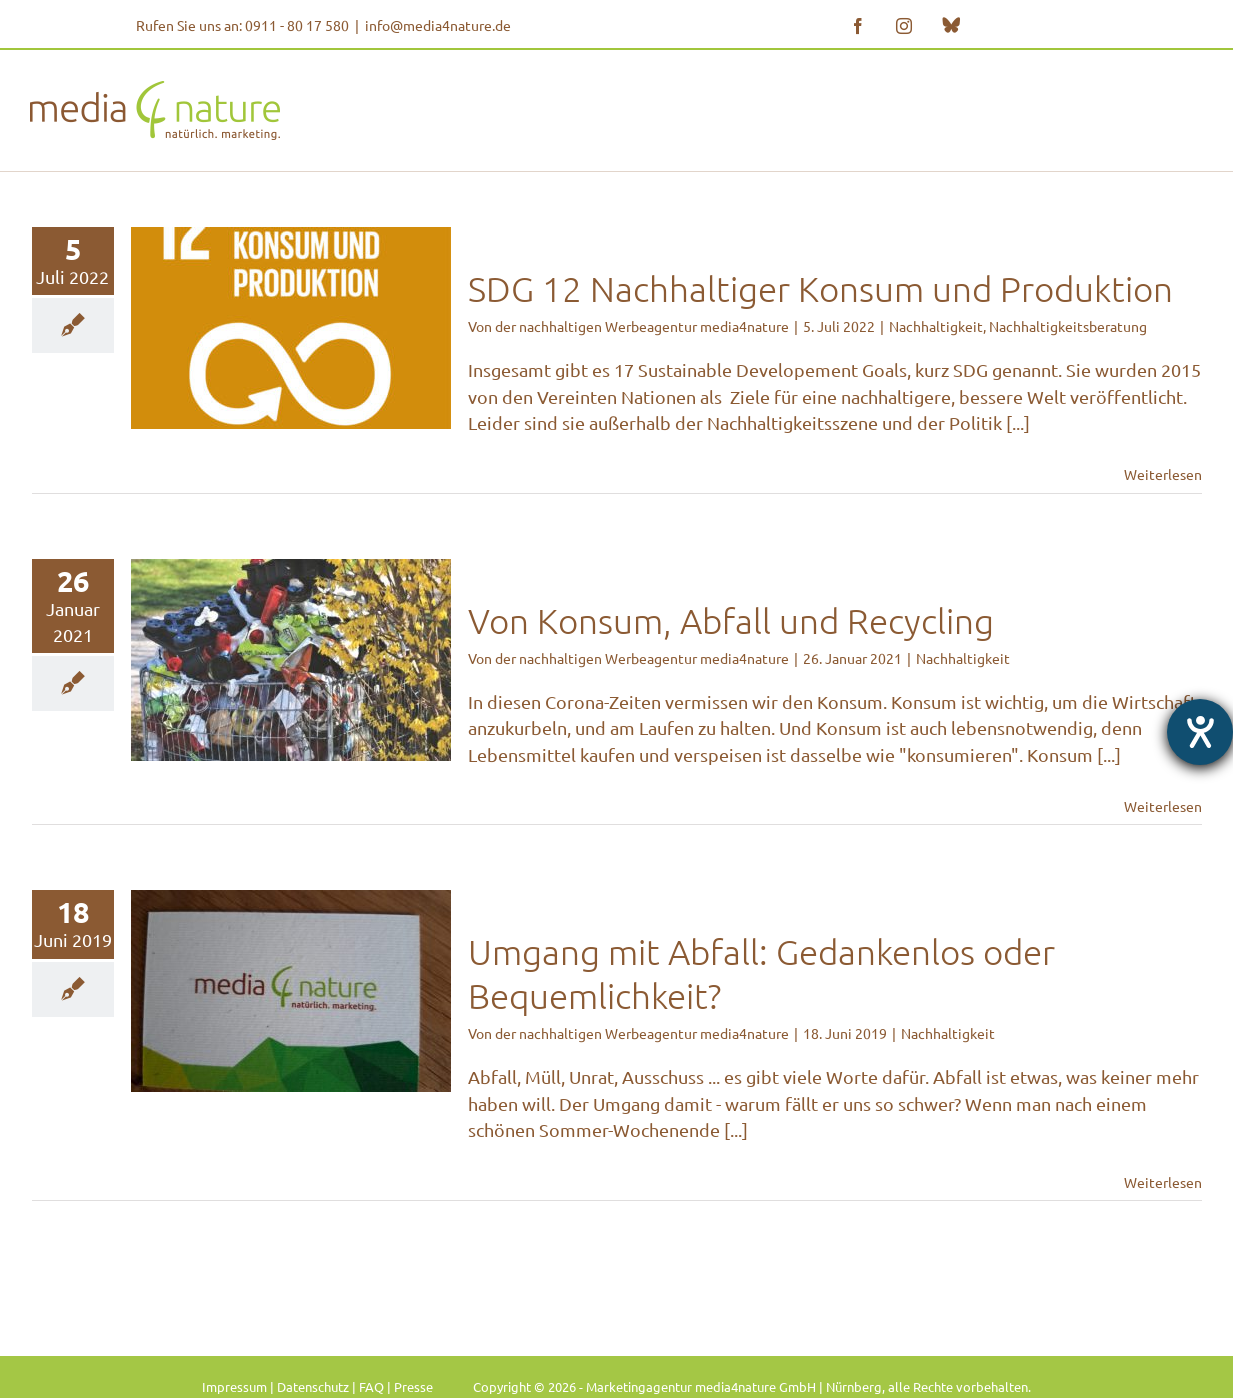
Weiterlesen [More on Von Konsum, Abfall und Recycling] (1163, 806)
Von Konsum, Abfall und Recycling (731, 620)
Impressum (234, 1386)
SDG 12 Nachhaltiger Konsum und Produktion (820, 288)
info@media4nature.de (438, 25)
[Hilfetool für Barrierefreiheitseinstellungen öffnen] (1200, 732)
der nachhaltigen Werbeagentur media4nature (642, 326)
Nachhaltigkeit (936, 326)
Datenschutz (313, 1386)
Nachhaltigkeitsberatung (1068, 326)
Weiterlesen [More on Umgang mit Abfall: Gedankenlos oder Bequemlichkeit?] (1163, 1182)
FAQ (371, 1386)
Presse (413, 1386)
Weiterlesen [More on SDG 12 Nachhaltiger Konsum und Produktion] (1163, 474)
